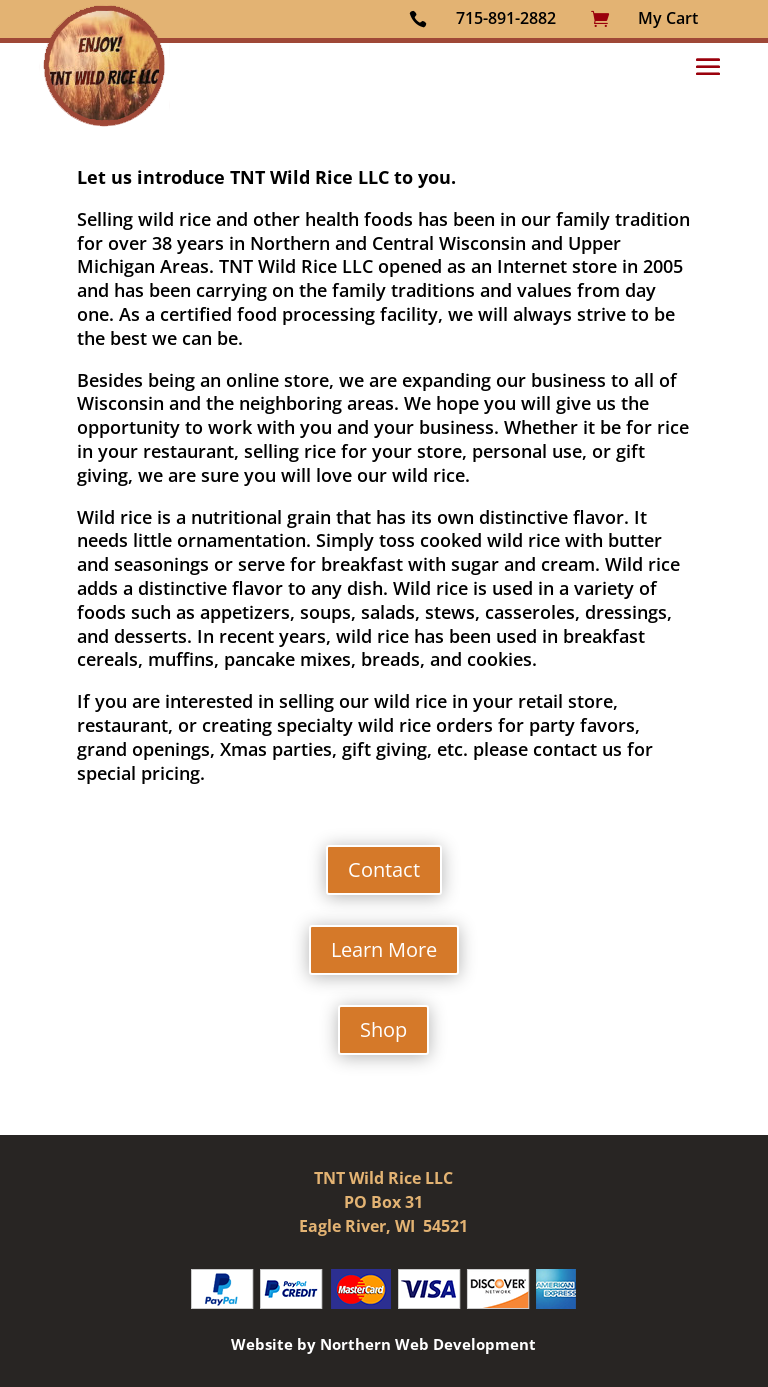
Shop (383, 1029)
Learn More (384, 949)
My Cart (668, 18)
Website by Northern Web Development (383, 1344)
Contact (384, 869)
